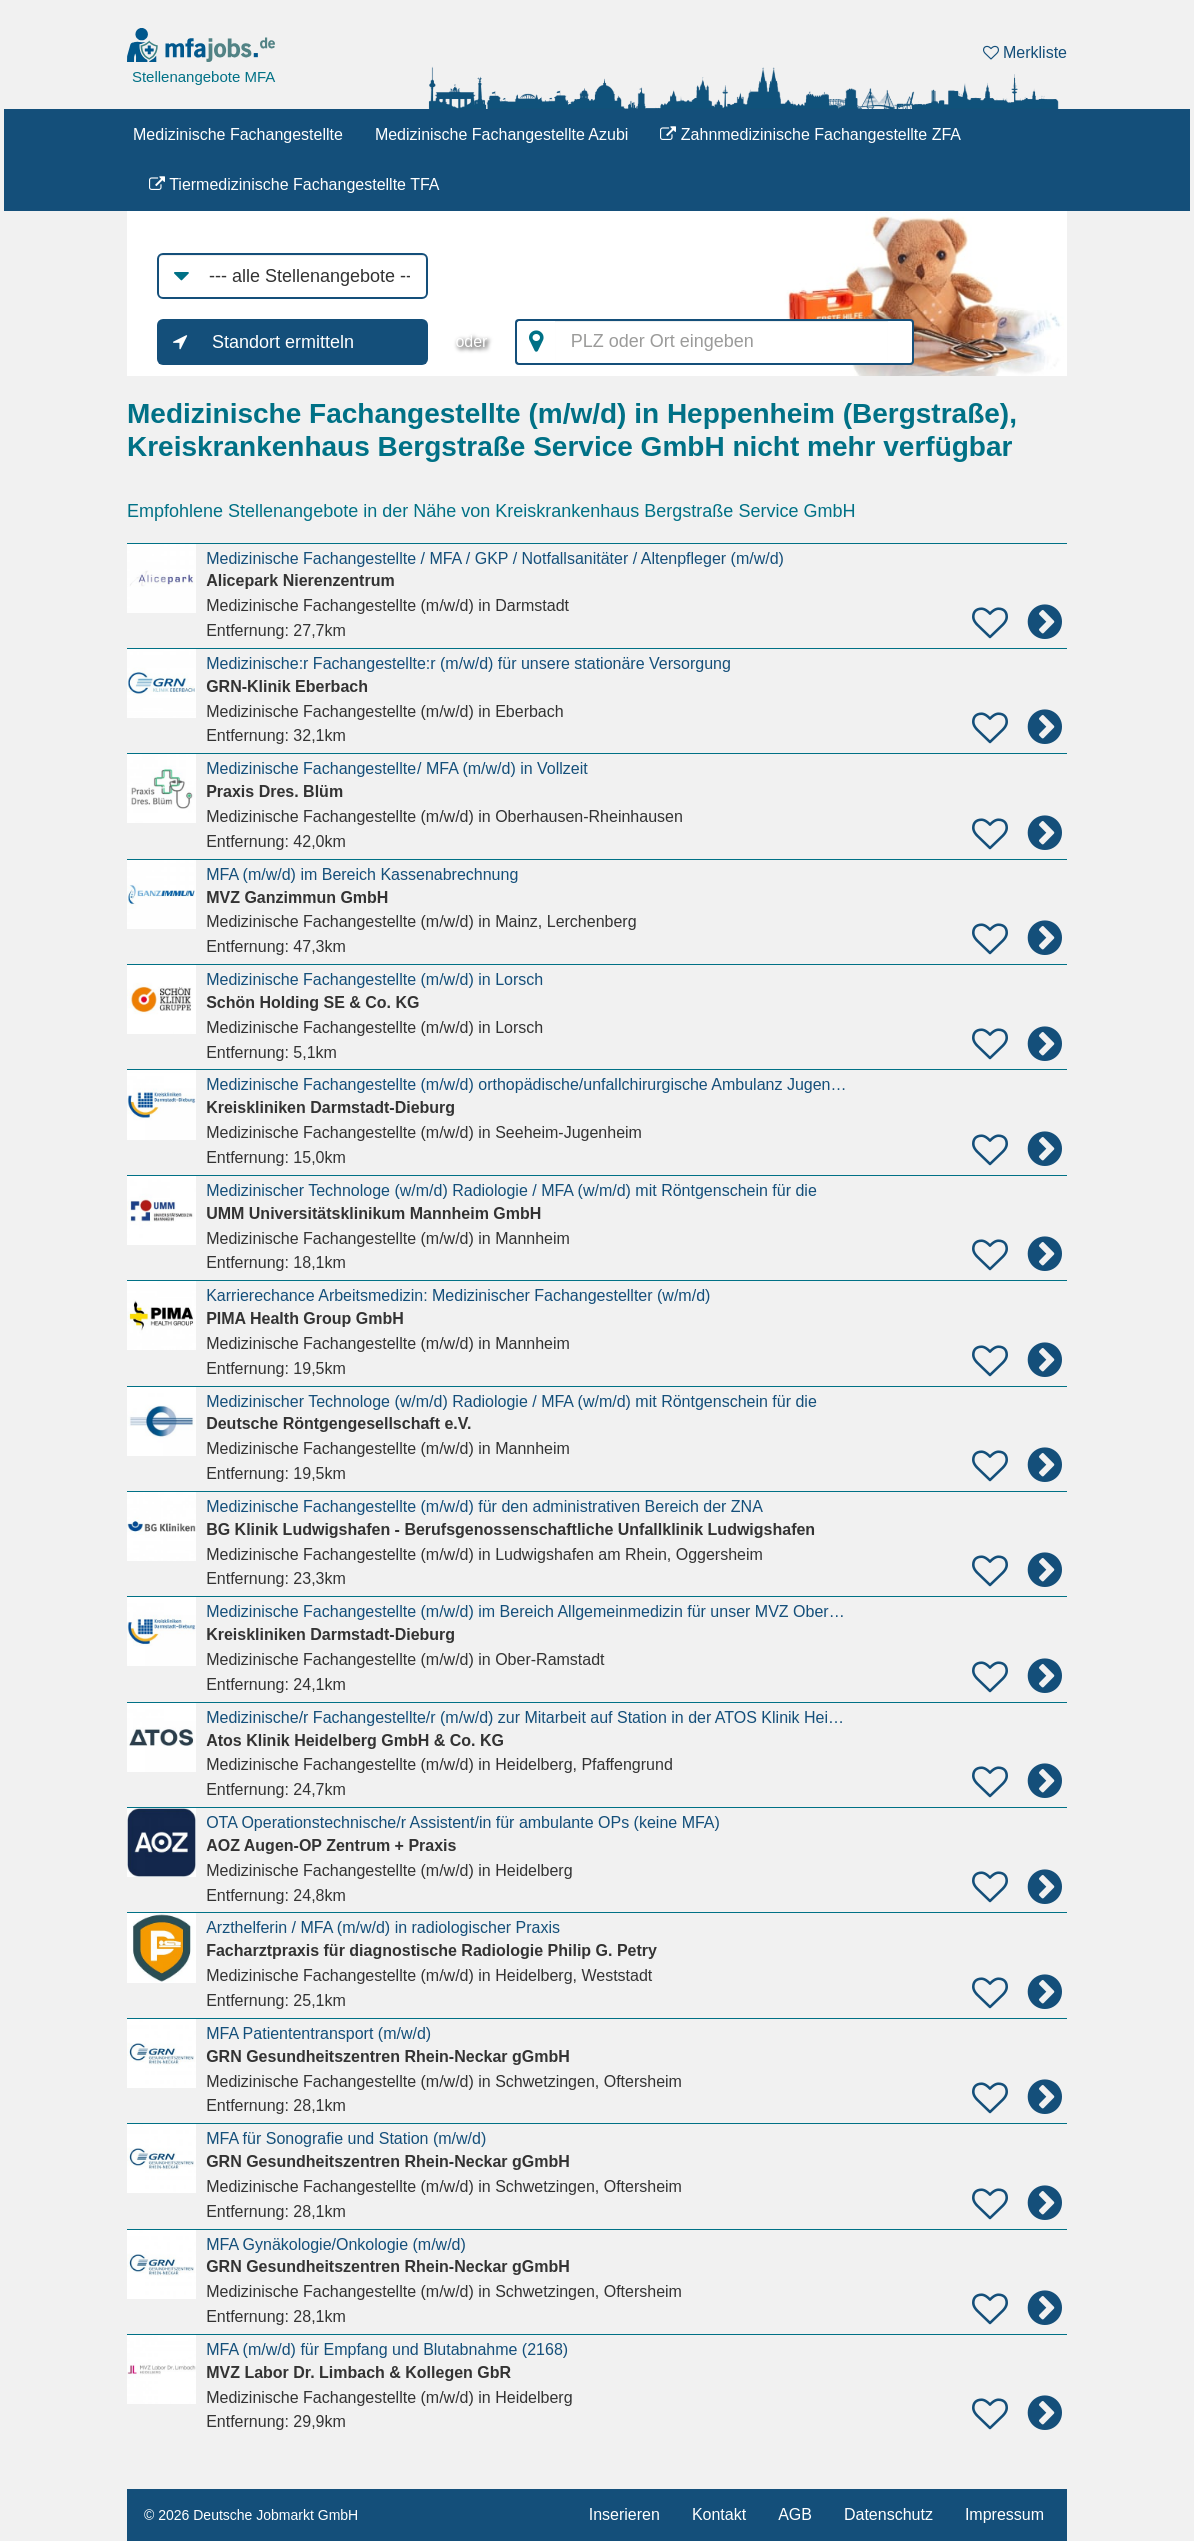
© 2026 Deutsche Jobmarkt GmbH (251, 2515)
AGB (795, 2514)
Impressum (1004, 2514)
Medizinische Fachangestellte (238, 134)
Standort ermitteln (283, 342)
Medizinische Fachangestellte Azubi (501, 134)
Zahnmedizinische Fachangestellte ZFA (810, 134)
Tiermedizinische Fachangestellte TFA (294, 184)
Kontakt (719, 2514)
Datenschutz (888, 2514)
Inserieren (624, 2514)
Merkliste (1025, 52)
